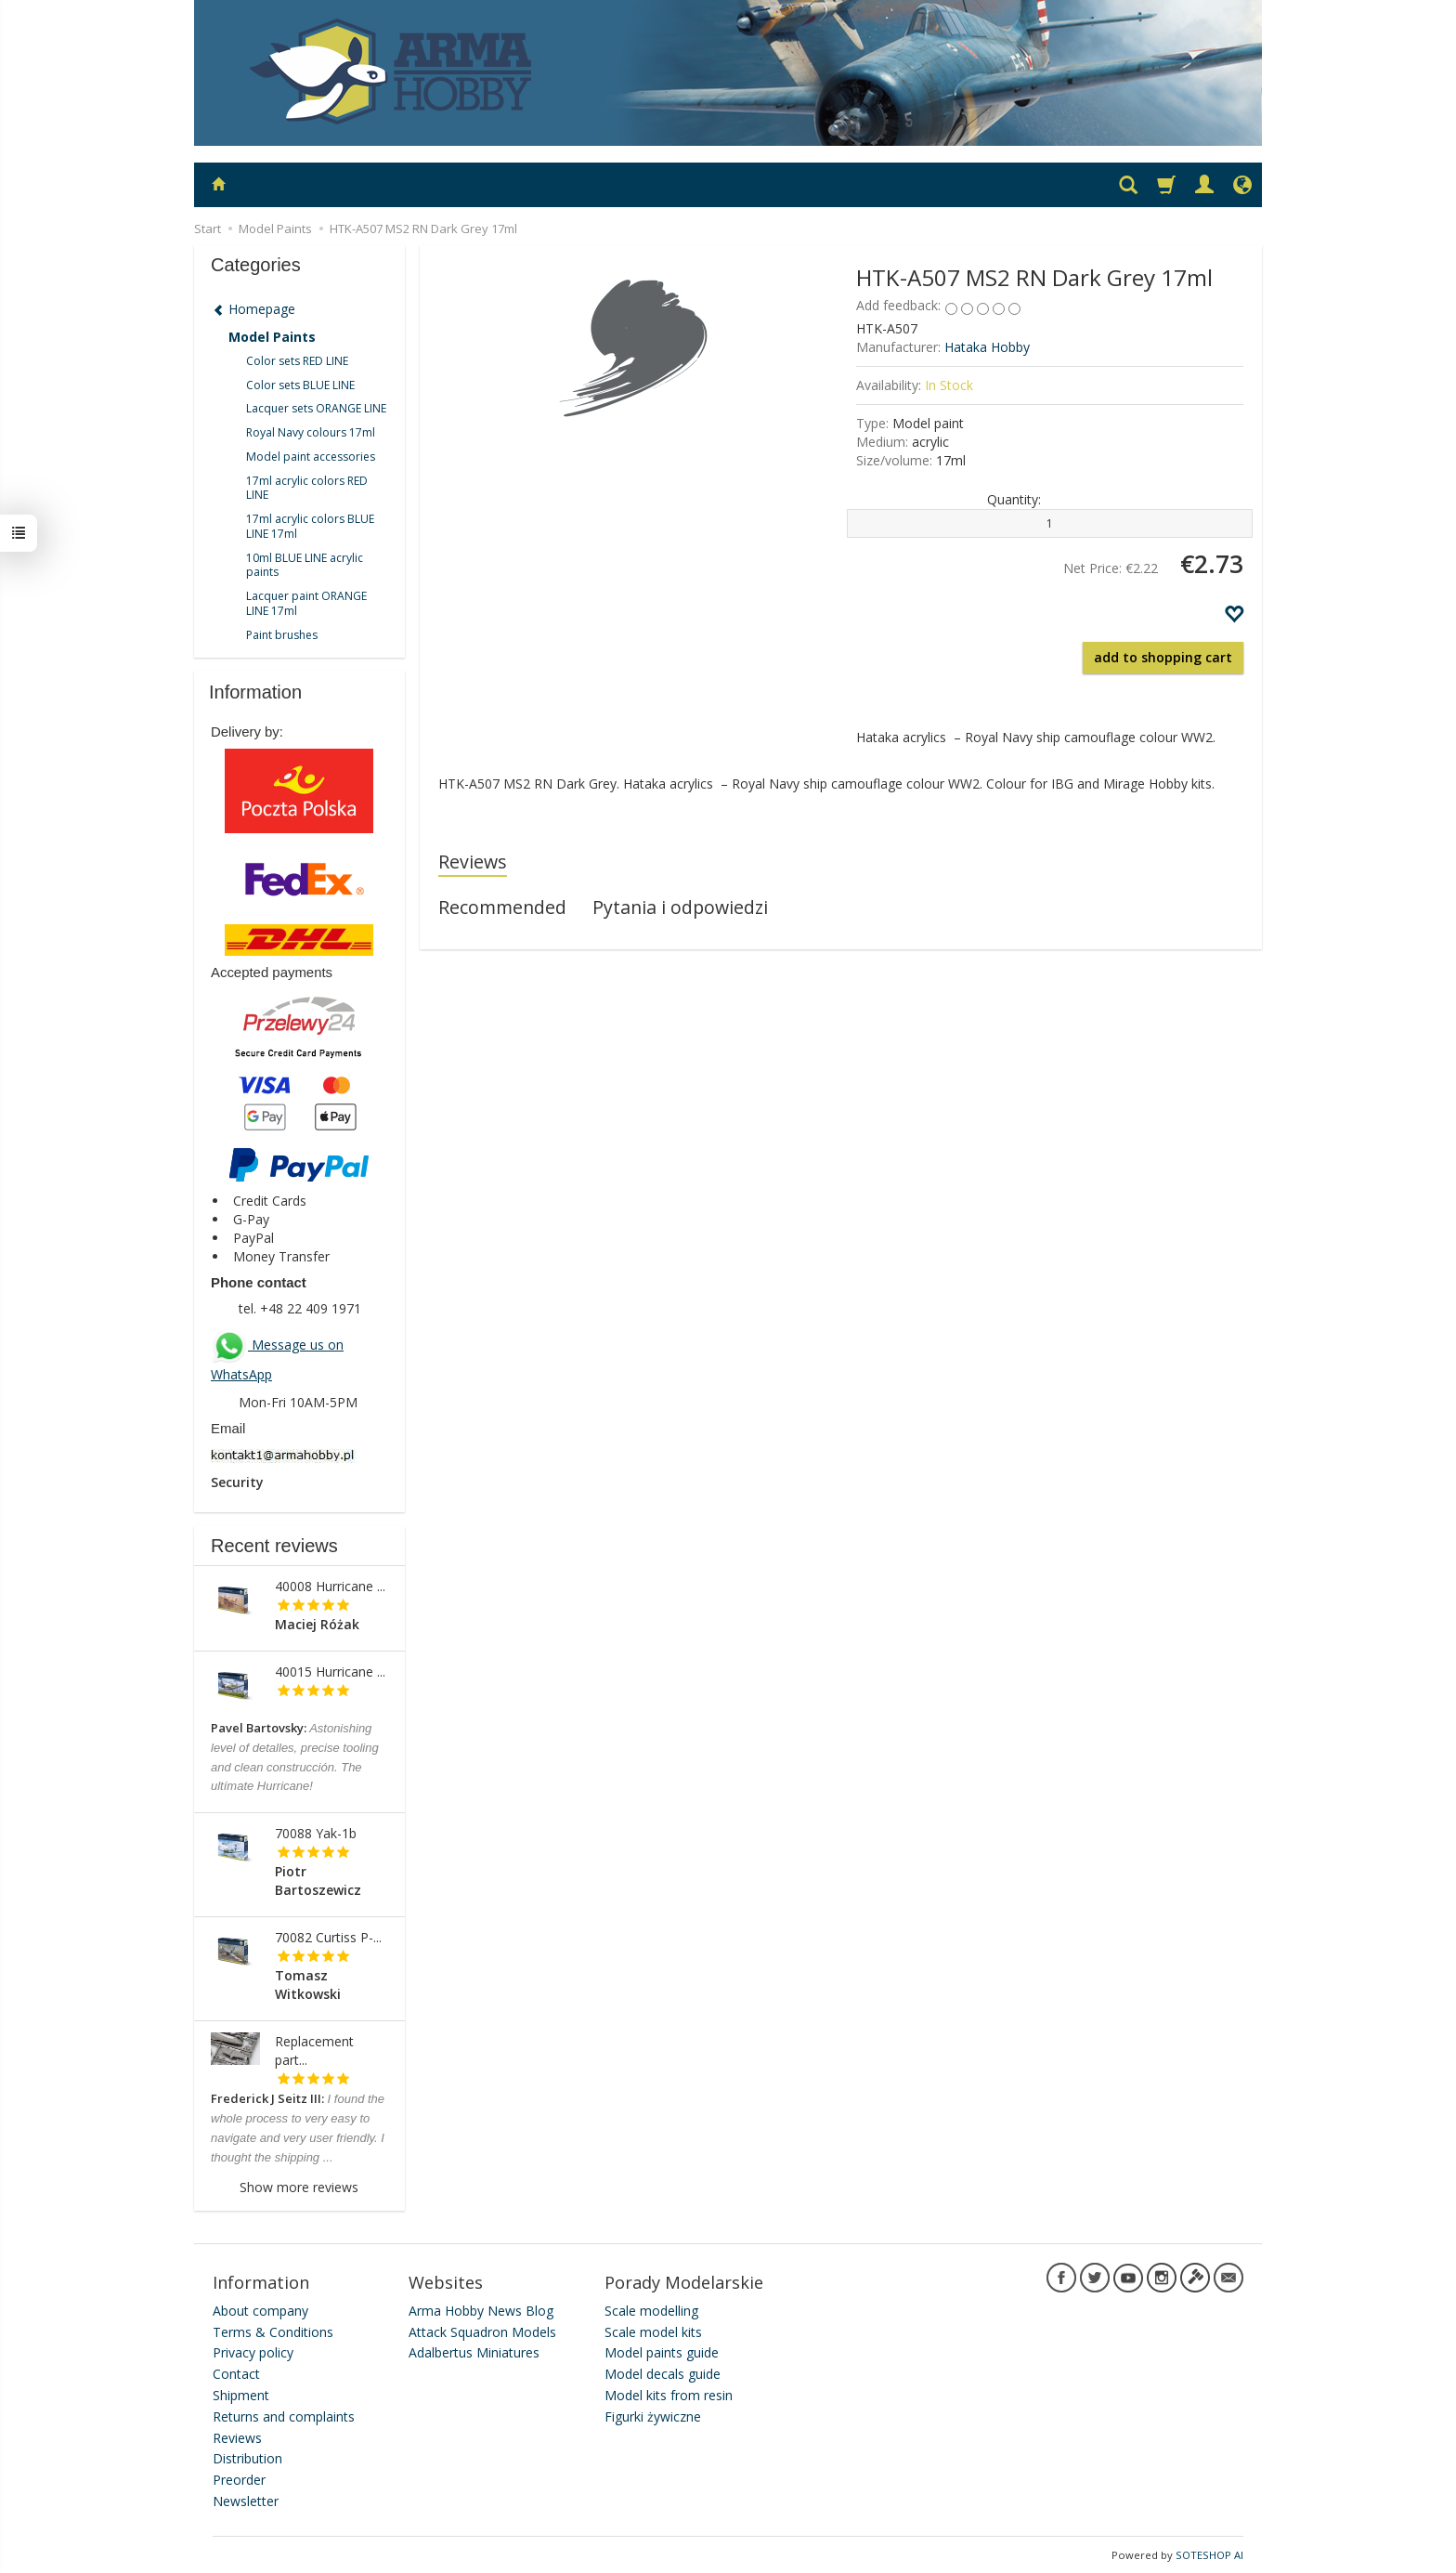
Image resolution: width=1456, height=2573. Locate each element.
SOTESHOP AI (1209, 2554)
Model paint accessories (310, 456)
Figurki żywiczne (652, 2415)
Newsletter (246, 2501)
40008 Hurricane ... (330, 1586)
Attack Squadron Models (482, 2331)
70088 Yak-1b (316, 1833)
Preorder (239, 2479)
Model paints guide (661, 2352)
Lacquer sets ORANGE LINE (316, 408)
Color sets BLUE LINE (300, 385)
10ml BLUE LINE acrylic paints (304, 565)
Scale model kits (653, 2331)
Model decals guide (662, 2374)
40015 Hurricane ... (330, 1671)
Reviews (472, 861)
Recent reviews (274, 1545)
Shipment (241, 2395)
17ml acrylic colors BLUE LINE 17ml (310, 526)
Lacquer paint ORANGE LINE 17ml (306, 603)
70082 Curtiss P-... (328, 1937)
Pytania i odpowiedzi (680, 907)
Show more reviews (299, 2187)
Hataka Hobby (987, 347)
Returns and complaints (284, 2415)
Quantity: (1014, 499)
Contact (236, 2374)
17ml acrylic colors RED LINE (307, 488)
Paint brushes (282, 635)
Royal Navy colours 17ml (310, 432)
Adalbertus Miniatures (474, 2352)
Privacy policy (253, 2352)
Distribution (247, 2458)
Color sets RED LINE (297, 361)
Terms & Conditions (273, 2331)
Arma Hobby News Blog (481, 2309)
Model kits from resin (668, 2395)
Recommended (502, 907)
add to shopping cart (1163, 657)
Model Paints (272, 337)
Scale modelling (651, 2309)
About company (260, 2309)
